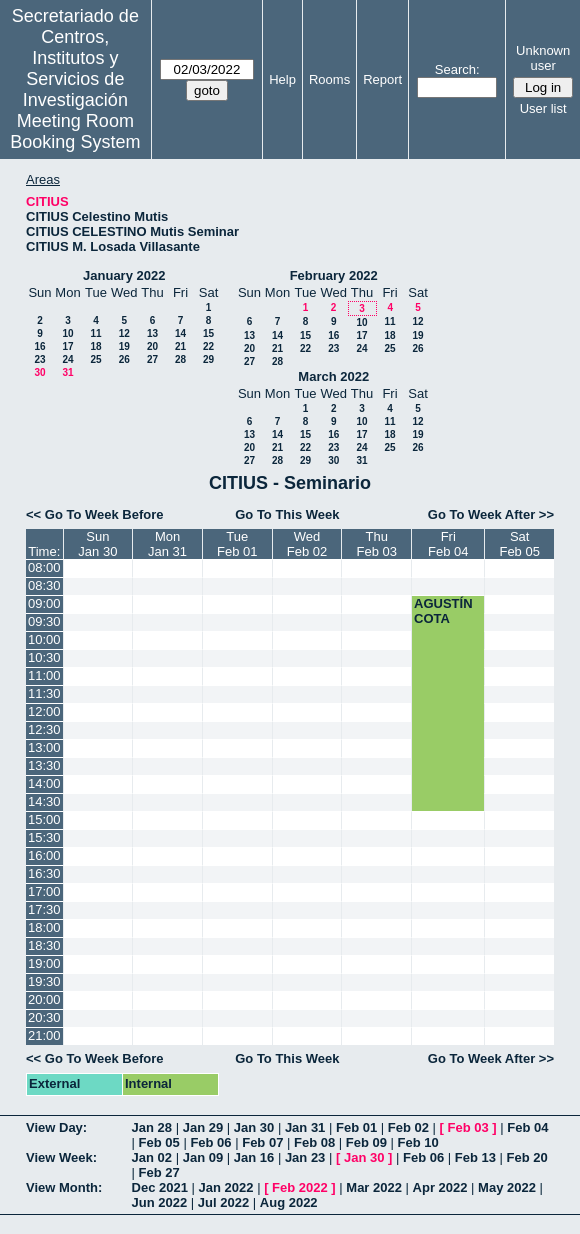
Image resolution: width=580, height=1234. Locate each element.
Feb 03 (468, 1127)
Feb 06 (210, 1142)
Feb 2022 (300, 1187)
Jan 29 (203, 1127)
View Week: (61, 1157)
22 (208, 346)
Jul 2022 (223, 1202)
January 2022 (124, 275)
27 (152, 359)
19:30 (44, 981)
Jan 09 (203, 1157)
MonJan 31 (167, 544)
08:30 (44, 585)
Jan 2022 (226, 1187)
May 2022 (507, 1187)
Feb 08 (314, 1142)
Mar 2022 (374, 1187)
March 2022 (333, 376)
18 (95, 346)
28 (180, 359)
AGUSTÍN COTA (443, 611)
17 (67, 346)
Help (282, 79)
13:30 (44, 765)
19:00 (44, 963)
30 (39, 372)
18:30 (44, 945)
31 (67, 372)
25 (95, 359)
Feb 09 (366, 1142)
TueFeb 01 (237, 544)
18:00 (44, 927)
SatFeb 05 (519, 544)
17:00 (44, 891)
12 (124, 333)
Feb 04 (527, 1127)
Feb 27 (159, 1172)
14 (180, 333)
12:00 (44, 711)
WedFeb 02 (307, 544)
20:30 (44, 1017)
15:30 (44, 837)
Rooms (329, 79)
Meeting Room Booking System (75, 131)
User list (543, 108)
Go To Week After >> (491, 514)
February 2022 (334, 275)
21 (180, 346)
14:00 (44, 783)
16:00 (44, 855)
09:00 (44, 603)
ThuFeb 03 (377, 544)
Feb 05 (159, 1142)
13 (152, 333)
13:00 (44, 747)
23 (39, 359)
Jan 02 (152, 1157)
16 (39, 346)
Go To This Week (287, 514)
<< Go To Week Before (95, 514)
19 (124, 346)
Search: (457, 69)
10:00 (44, 639)
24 (67, 359)
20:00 (44, 999)
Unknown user (543, 58)
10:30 (44, 657)
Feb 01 (356, 1127)
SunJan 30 (97, 544)
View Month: (64, 1187)
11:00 (44, 675)
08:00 (44, 567)
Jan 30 (254, 1127)
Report (382, 79)
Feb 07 (262, 1142)
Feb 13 (475, 1157)
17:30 (44, 909)
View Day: (56, 1127)
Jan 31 (305, 1127)
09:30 (44, 621)
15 (208, 333)
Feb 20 (527, 1157)
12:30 (44, 729)
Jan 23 (305, 1157)
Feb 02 (408, 1127)
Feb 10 (418, 1142)
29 (208, 359)
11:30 (44, 693)
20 (152, 346)
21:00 (44, 1035)
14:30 (44, 801)
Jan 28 (152, 1127)
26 (124, 359)
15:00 (44, 819)
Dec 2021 (160, 1187)
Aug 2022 (289, 1202)
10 (67, 333)
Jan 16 (254, 1157)
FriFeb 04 (448, 544)
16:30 (44, 873)
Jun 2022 (160, 1202)
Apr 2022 (440, 1187)
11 (95, 333)
